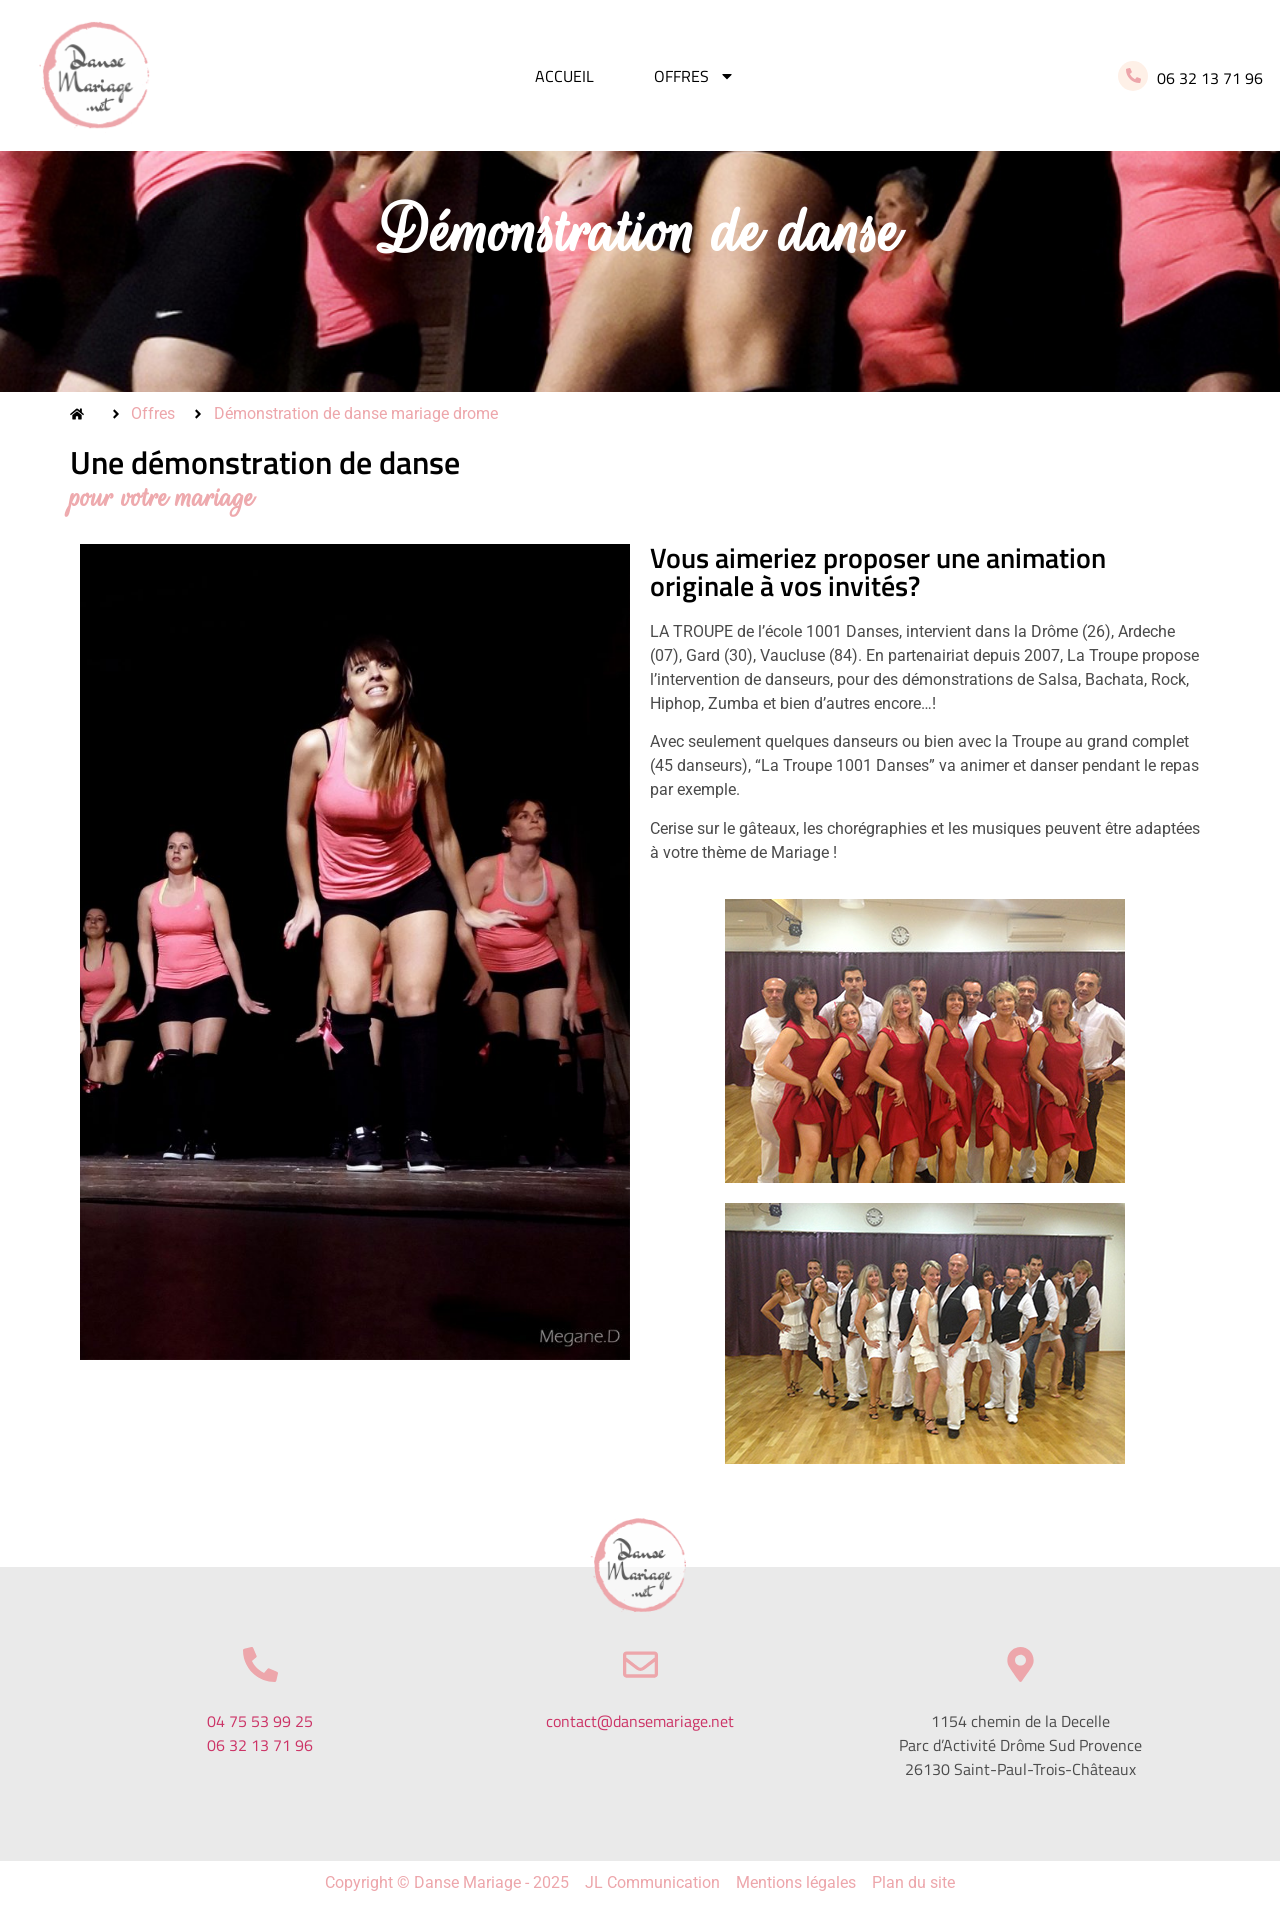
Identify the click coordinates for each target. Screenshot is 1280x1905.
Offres (694, 76)
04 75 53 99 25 (260, 1721)
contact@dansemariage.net (640, 1721)
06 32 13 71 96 (260, 1745)
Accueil (564, 76)
